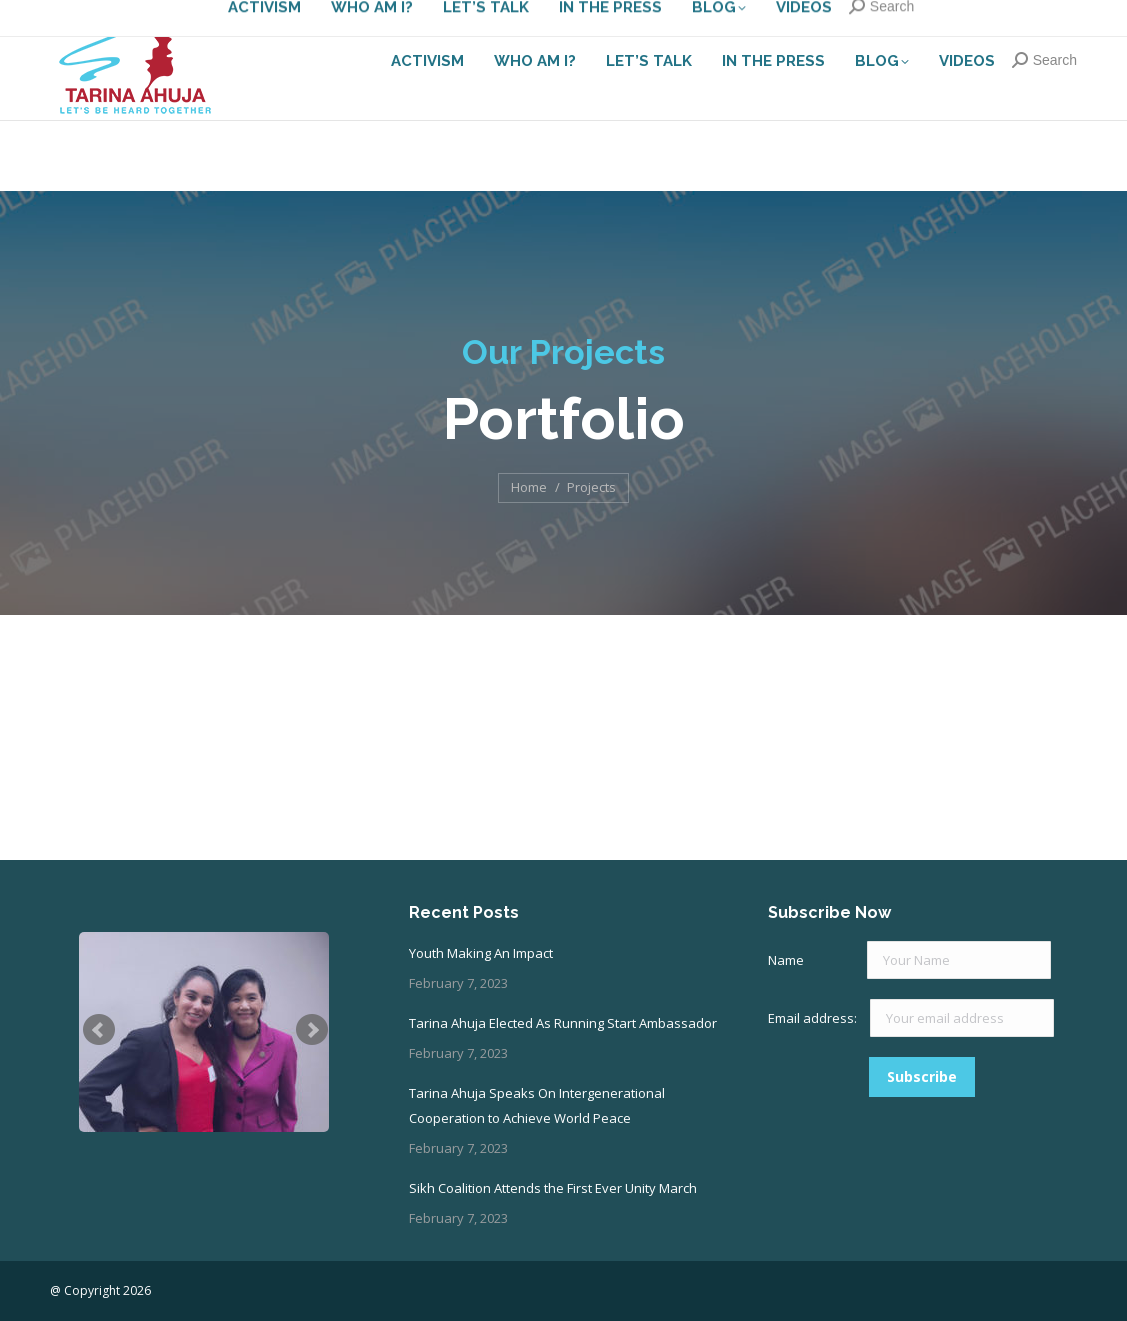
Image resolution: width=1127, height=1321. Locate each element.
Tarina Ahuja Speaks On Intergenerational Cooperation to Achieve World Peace (537, 1105)
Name (786, 960)
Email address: (814, 1018)
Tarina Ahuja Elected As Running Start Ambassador (563, 1023)
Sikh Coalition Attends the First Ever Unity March (553, 1188)
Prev (99, 1030)
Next (312, 1030)
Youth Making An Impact (481, 953)
